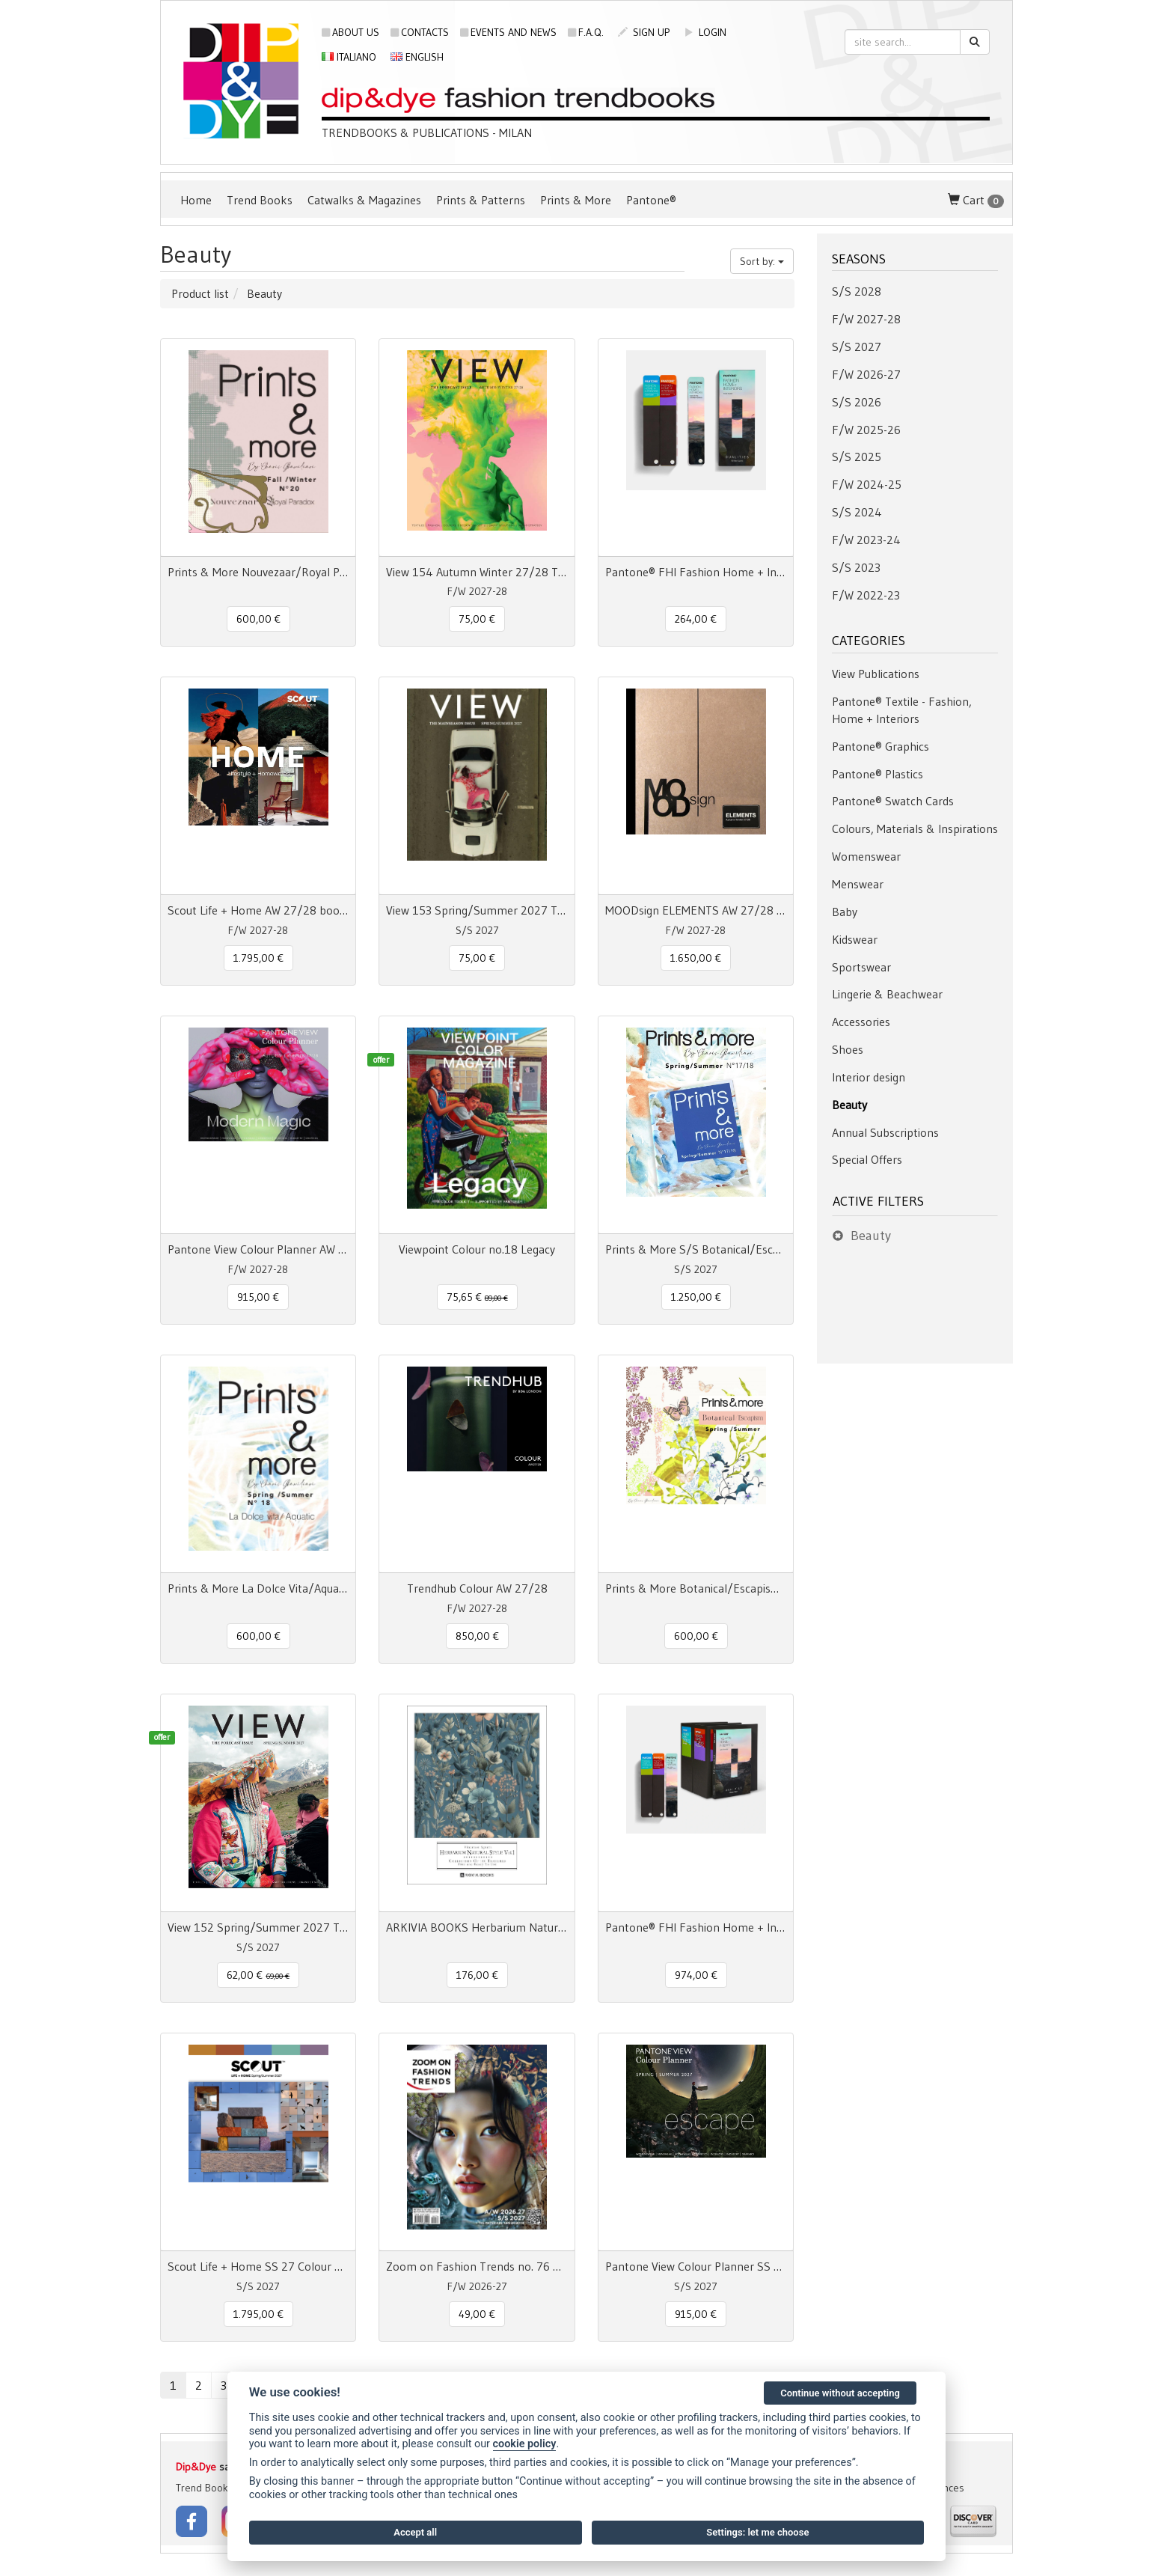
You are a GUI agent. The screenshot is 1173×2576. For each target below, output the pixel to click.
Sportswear (861, 966)
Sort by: (762, 261)
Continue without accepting (840, 2393)
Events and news (508, 32)
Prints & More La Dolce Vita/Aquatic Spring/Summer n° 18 (258, 1588)
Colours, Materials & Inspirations (915, 828)
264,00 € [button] (696, 619)
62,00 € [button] (258, 1975)
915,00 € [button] (258, 1297)
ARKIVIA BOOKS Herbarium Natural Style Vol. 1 (476, 1927)
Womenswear (866, 856)
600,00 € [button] (258, 619)
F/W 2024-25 (866, 484)
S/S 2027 (856, 346)
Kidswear (855, 939)
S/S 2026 (856, 401)
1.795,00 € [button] (258, 958)
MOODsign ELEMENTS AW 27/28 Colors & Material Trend (695, 910)
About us (350, 32)
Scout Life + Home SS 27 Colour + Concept (258, 2266)
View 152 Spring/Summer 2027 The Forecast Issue (258, 1927)
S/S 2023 (856, 567)
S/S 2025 (856, 456)
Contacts (420, 32)
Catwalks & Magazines (364, 199)
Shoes (847, 1049)
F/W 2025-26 (866, 429)
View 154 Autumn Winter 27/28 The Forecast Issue (476, 571)
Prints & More (575, 199)
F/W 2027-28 (866, 318)
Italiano (349, 57)
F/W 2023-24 (866, 539)
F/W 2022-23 (866, 594)
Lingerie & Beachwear (887, 993)
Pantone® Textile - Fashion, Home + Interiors (902, 710)
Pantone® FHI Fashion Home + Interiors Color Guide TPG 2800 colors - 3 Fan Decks (695, 571)
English (417, 57)
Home (196, 199)
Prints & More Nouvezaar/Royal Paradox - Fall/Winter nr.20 (258, 571)
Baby (844, 911)
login (705, 32)
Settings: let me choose (757, 2532)
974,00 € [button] (696, 1975)
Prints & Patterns (480, 199)
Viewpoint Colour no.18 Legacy (477, 1249)
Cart (976, 200)
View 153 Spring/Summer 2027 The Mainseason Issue (476, 910)
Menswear (857, 883)
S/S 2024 (857, 511)
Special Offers (867, 1159)
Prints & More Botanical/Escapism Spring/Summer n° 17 (695, 1588)
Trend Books (260, 199)
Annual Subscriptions (885, 1132)
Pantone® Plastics (877, 773)
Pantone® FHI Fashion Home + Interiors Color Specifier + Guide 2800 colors (695, 1927)
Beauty (849, 1104)
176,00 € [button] (477, 1975)
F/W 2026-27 (866, 374)
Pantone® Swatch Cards (893, 800)
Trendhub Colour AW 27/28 (477, 1588)
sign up (644, 32)
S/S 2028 (856, 291)
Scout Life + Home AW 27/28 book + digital (258, 910)
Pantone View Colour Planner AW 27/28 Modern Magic (258, 1249)
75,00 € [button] (477, 619)
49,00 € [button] (477, 2314)
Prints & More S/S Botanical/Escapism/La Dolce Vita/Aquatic (695, 1249)
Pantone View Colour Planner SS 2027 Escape (695, 2266)
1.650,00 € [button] (695, 958)
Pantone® (651, 199)
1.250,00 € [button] (696, 1297)
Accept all (415, 2532)
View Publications (875, 673)
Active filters (878, 1201)
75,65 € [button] (477, 1297)
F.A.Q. (586, 32)
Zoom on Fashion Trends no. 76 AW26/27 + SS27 (476, 2266)
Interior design (868, 1076)
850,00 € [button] (477, 1636)
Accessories (861, 1021)
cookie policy (525, 2444)
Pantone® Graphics (880, 746)
